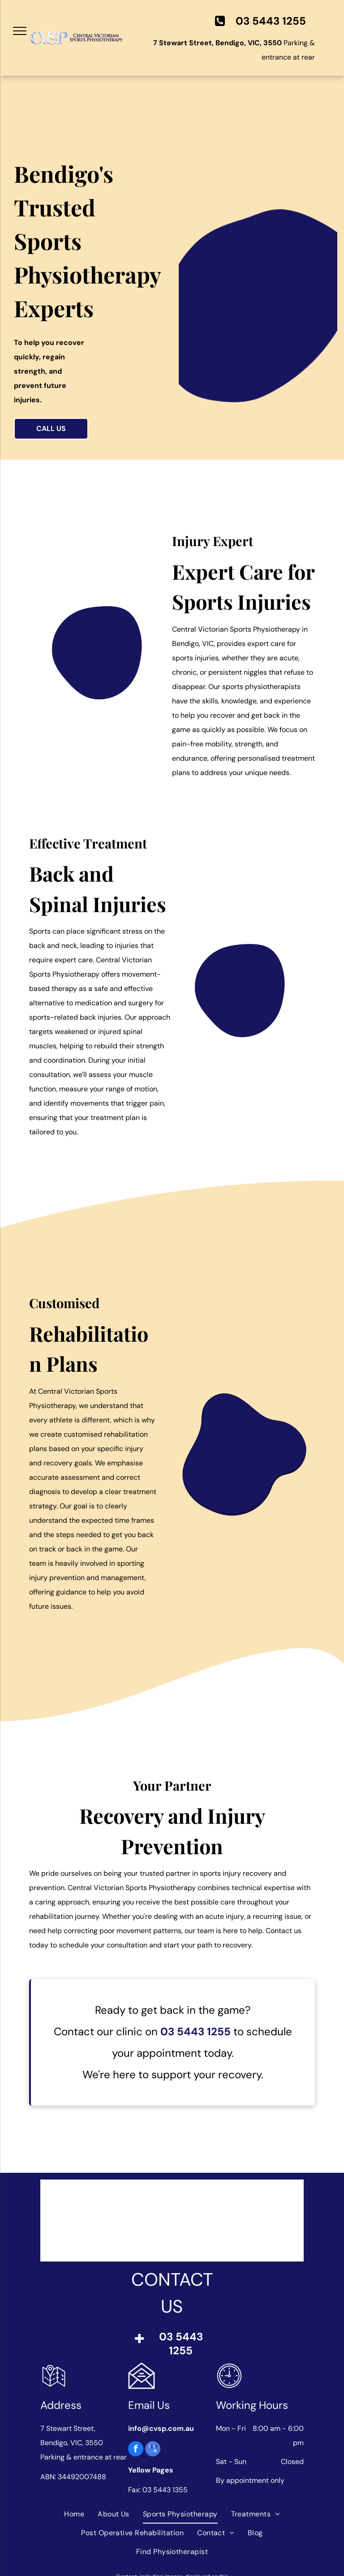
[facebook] (135, 2450)
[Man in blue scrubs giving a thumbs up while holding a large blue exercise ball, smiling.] (258, 272)
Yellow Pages (150, 2470)
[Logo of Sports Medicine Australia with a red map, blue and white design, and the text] (146, 2220)
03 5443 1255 (195, 2031)
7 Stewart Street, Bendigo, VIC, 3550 (217, 42)
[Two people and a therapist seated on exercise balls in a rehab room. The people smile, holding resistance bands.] (244, 1379)
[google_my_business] (152, 2450)
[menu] (19, 31)
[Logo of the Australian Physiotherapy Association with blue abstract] (199, 2220)
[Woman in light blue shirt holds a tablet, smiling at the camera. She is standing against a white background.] (243, 993)
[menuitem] (74, 2514)
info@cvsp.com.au (161, 2428)
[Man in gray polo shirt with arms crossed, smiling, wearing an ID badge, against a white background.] (116, 655)
